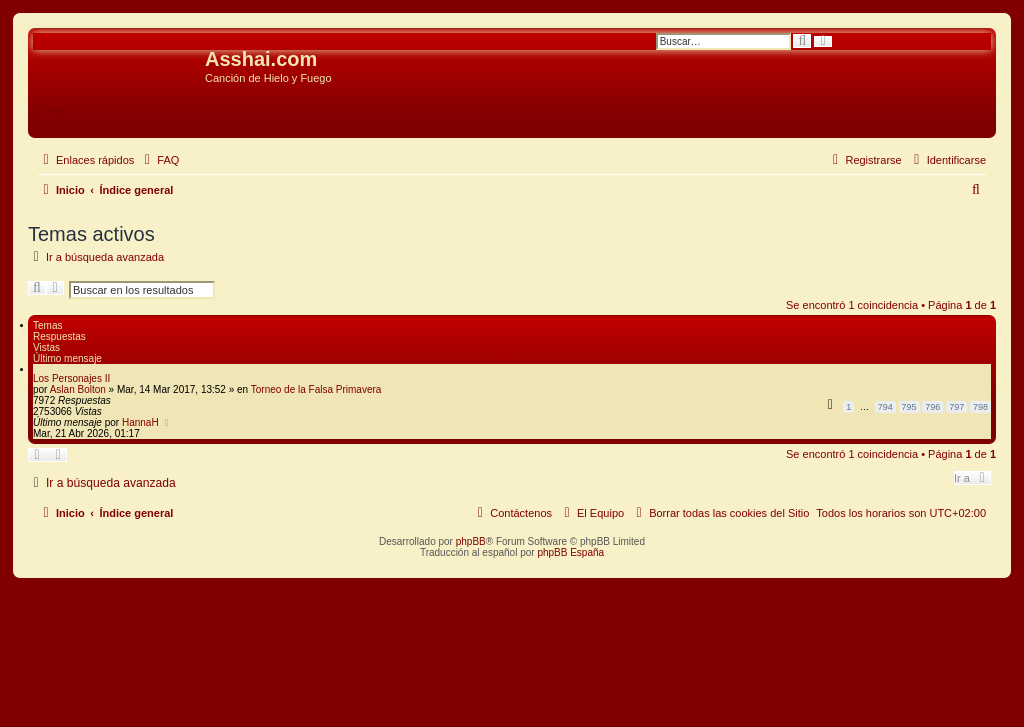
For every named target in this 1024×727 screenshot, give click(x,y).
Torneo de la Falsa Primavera (316, 389)
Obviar (49, 109)
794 (885, 407)
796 (932, 407)
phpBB (471, 541)
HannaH (140, 422)
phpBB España (570, 552)
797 (956, 407)
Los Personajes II (71, 378)
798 (980, 407)
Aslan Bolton (78, 389)
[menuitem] (159, 160)
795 (909, 407)
